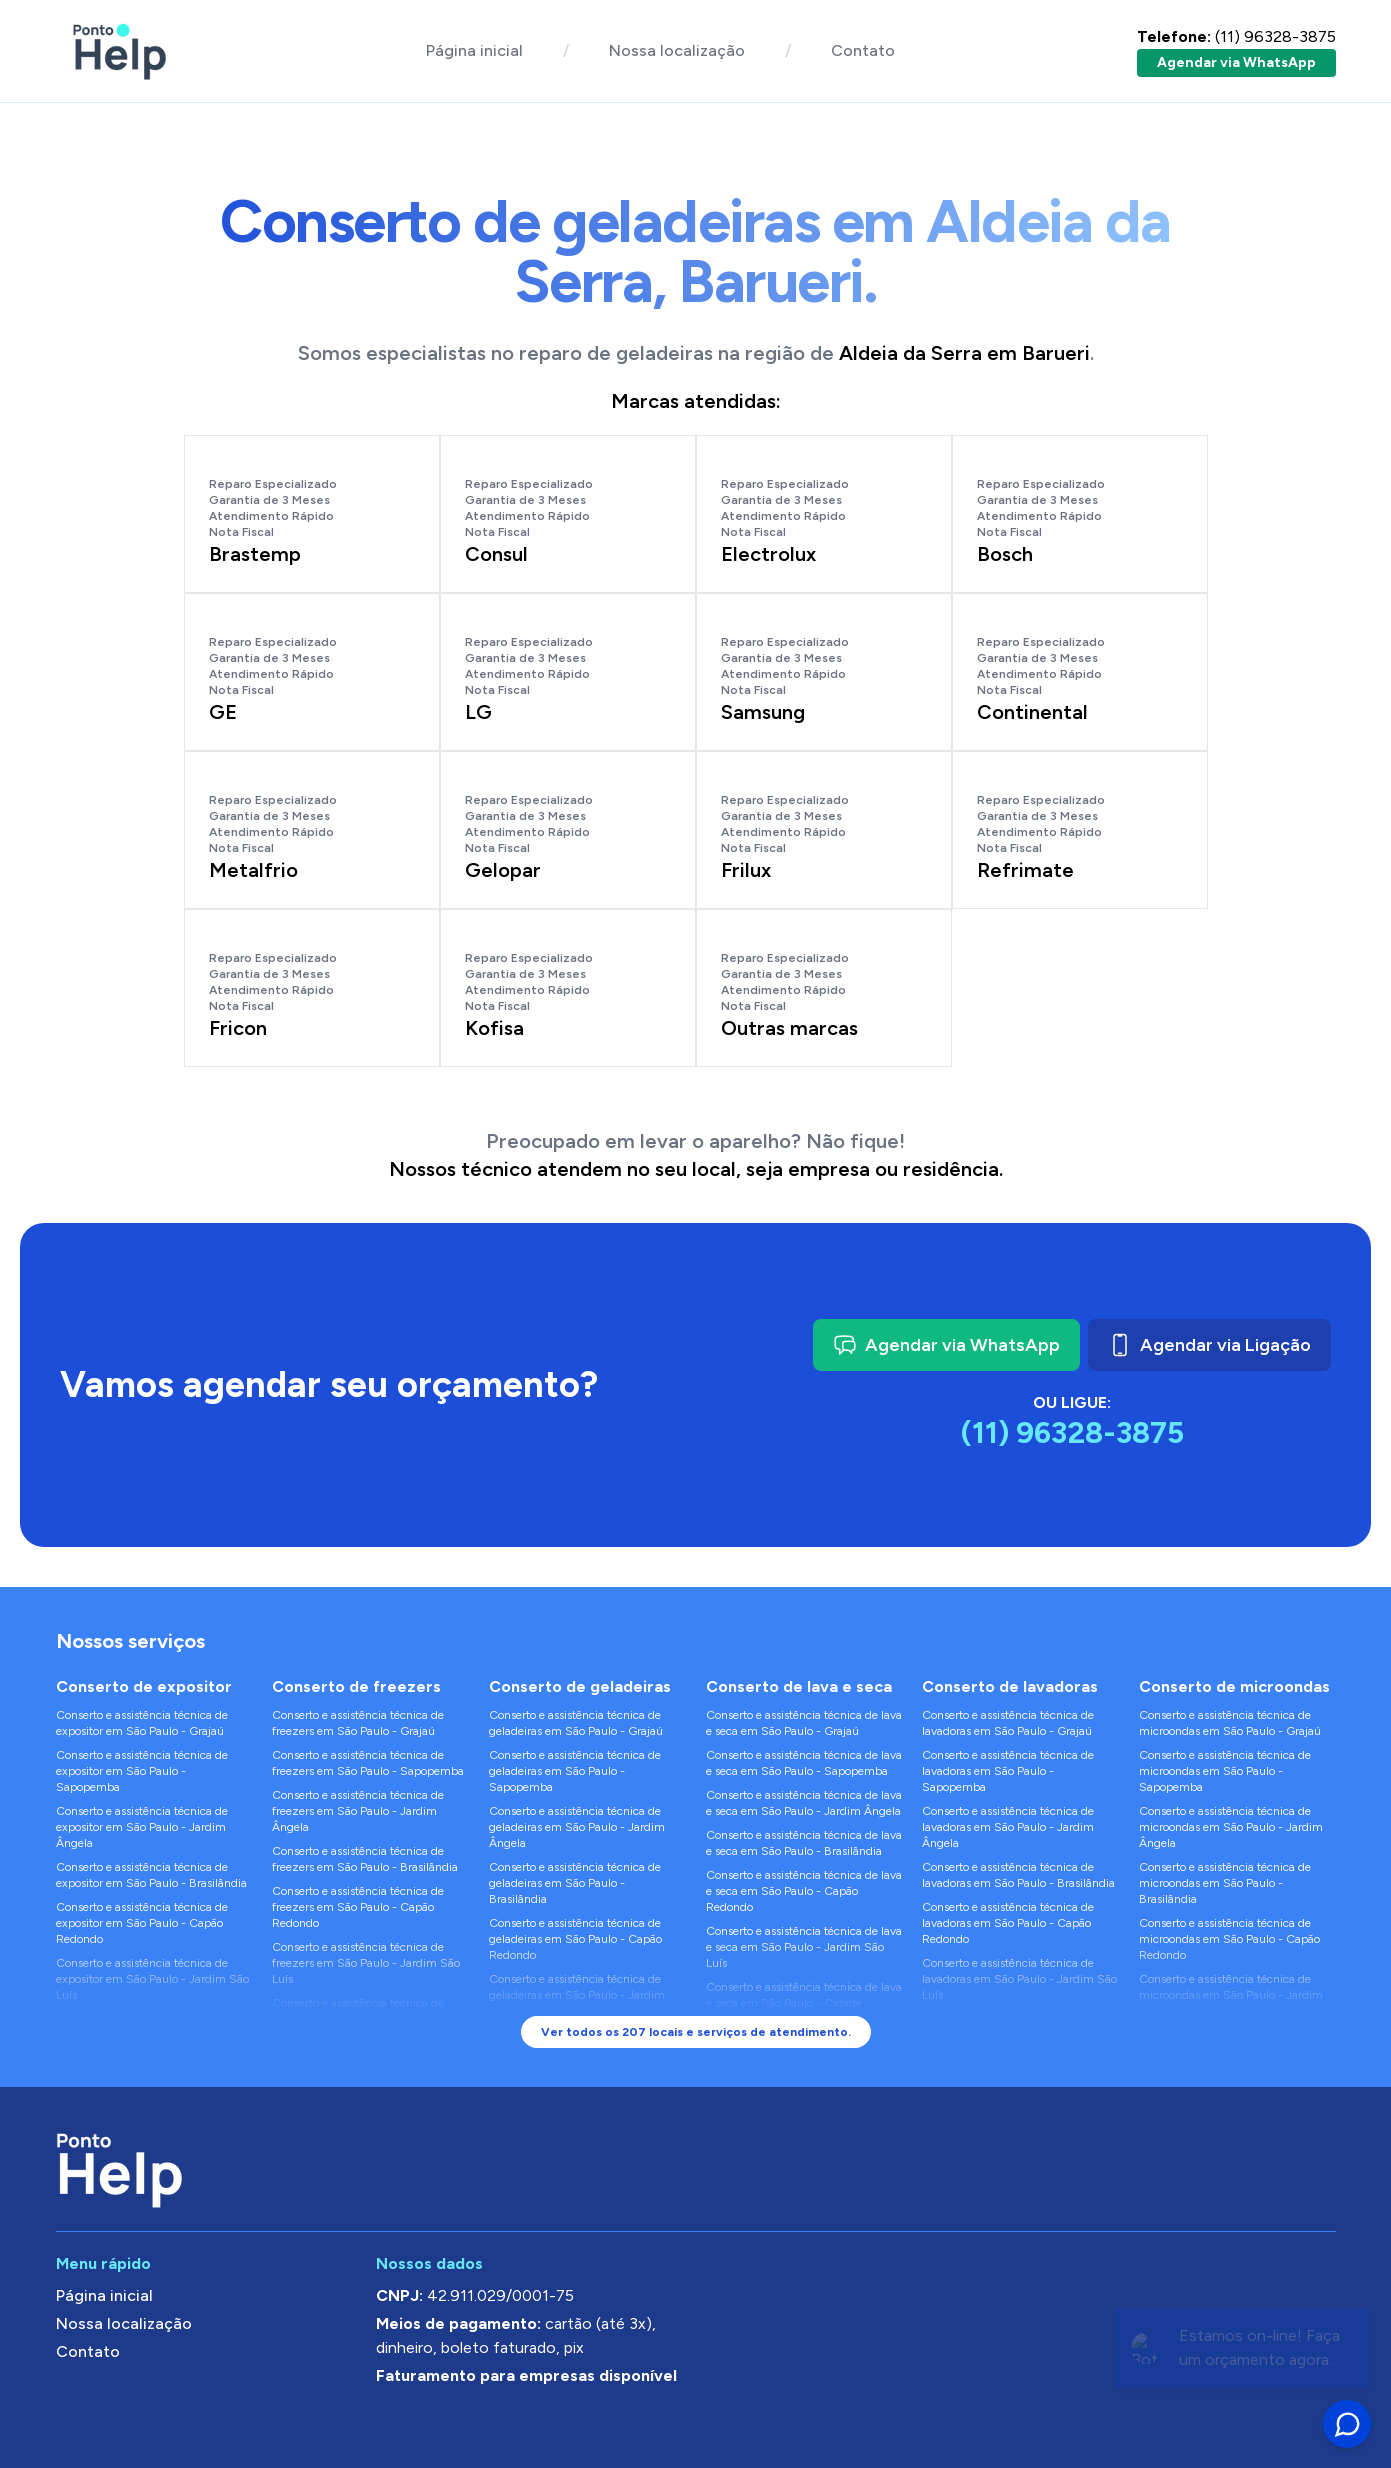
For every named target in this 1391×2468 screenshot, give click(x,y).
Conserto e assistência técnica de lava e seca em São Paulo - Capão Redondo (804, 1891)
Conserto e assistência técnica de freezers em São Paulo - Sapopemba (368, 1763)
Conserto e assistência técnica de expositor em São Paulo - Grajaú (142, 1723)
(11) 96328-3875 (1236, 36)
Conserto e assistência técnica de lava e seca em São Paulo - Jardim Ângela (804, 1803)
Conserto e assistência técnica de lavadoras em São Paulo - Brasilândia (1018, 1875)
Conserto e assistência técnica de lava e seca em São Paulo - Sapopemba (804, 1763)
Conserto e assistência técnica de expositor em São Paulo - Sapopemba (142, 1771)
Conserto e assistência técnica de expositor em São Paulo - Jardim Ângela (142, 1827)
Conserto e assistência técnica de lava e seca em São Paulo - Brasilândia (804, 1843)
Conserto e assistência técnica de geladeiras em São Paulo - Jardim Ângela (577, 1827)
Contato (863, 50)
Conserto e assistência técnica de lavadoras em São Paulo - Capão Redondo (1008, 1923)
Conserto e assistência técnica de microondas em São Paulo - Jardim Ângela (1231, 1827)
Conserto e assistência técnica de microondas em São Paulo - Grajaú (1230, 1723)
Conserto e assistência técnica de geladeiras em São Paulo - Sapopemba (575, 1771)
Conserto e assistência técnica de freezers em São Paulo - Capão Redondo (358, 1907)
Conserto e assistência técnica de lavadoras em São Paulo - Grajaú (1008, 1723)
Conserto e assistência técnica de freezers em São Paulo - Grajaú (358, 1723)
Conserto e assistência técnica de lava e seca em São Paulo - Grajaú (804, 1723)
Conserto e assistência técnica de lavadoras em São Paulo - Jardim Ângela (1008, 1827)
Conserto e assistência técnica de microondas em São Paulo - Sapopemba (1225, 1771)
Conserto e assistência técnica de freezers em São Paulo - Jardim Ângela (358, 1811)
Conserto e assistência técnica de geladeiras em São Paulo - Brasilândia (575, 1883)
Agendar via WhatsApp (1236, 62)
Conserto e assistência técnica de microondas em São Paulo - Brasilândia (1225, 1883)
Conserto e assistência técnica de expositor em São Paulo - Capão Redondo (142, 1923)
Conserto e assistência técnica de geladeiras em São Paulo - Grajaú (576, 1723)
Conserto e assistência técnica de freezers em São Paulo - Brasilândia (365, 1859)
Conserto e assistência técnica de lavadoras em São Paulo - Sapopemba (1008, 1771)
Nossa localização (677, 50)
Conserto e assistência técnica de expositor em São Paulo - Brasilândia (151, 1875)
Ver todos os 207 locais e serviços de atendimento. (696, 2032)
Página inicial (474, 50)
